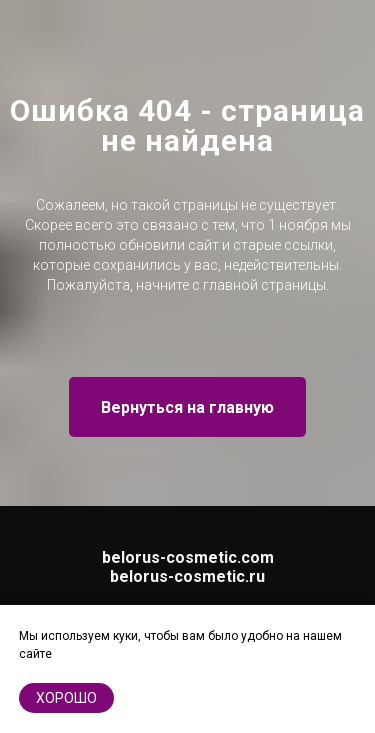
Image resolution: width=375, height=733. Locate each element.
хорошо (66, 698)
